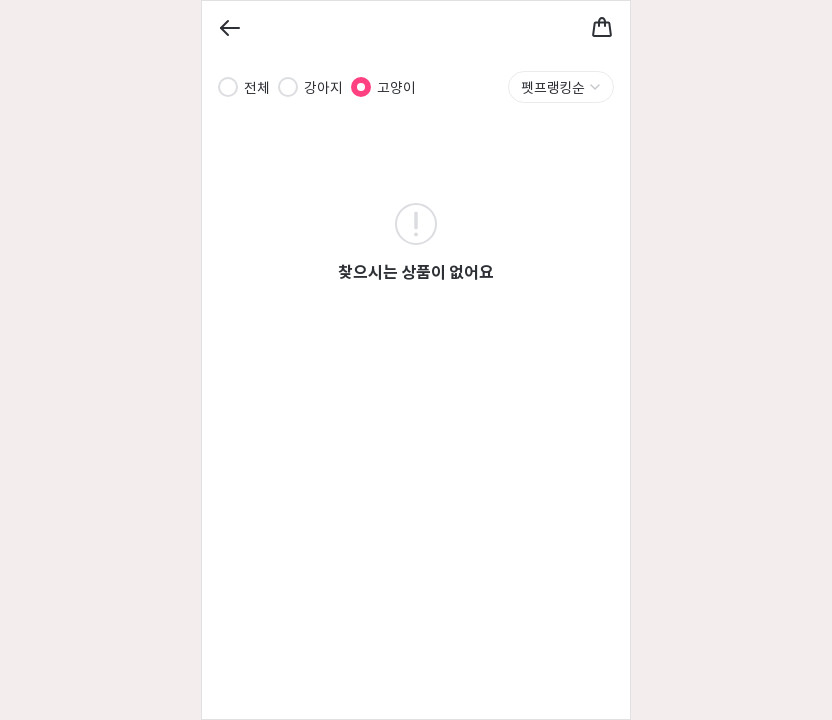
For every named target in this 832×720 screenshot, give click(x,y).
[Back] (230, 28)
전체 (257, 87)
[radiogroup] (317, 87)
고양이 (396, 87)
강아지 (323, 87)
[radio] (228, 87)
